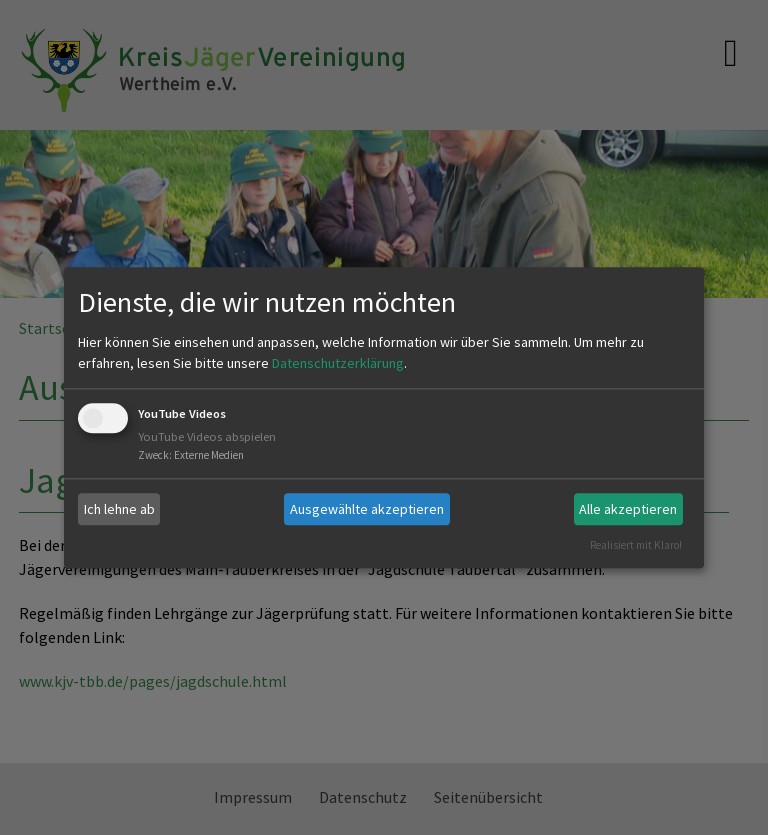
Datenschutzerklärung (338, 364)
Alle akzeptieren (628, 509)
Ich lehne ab (119, 509)
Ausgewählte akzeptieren (367, 509)
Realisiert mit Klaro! (636, 545)
